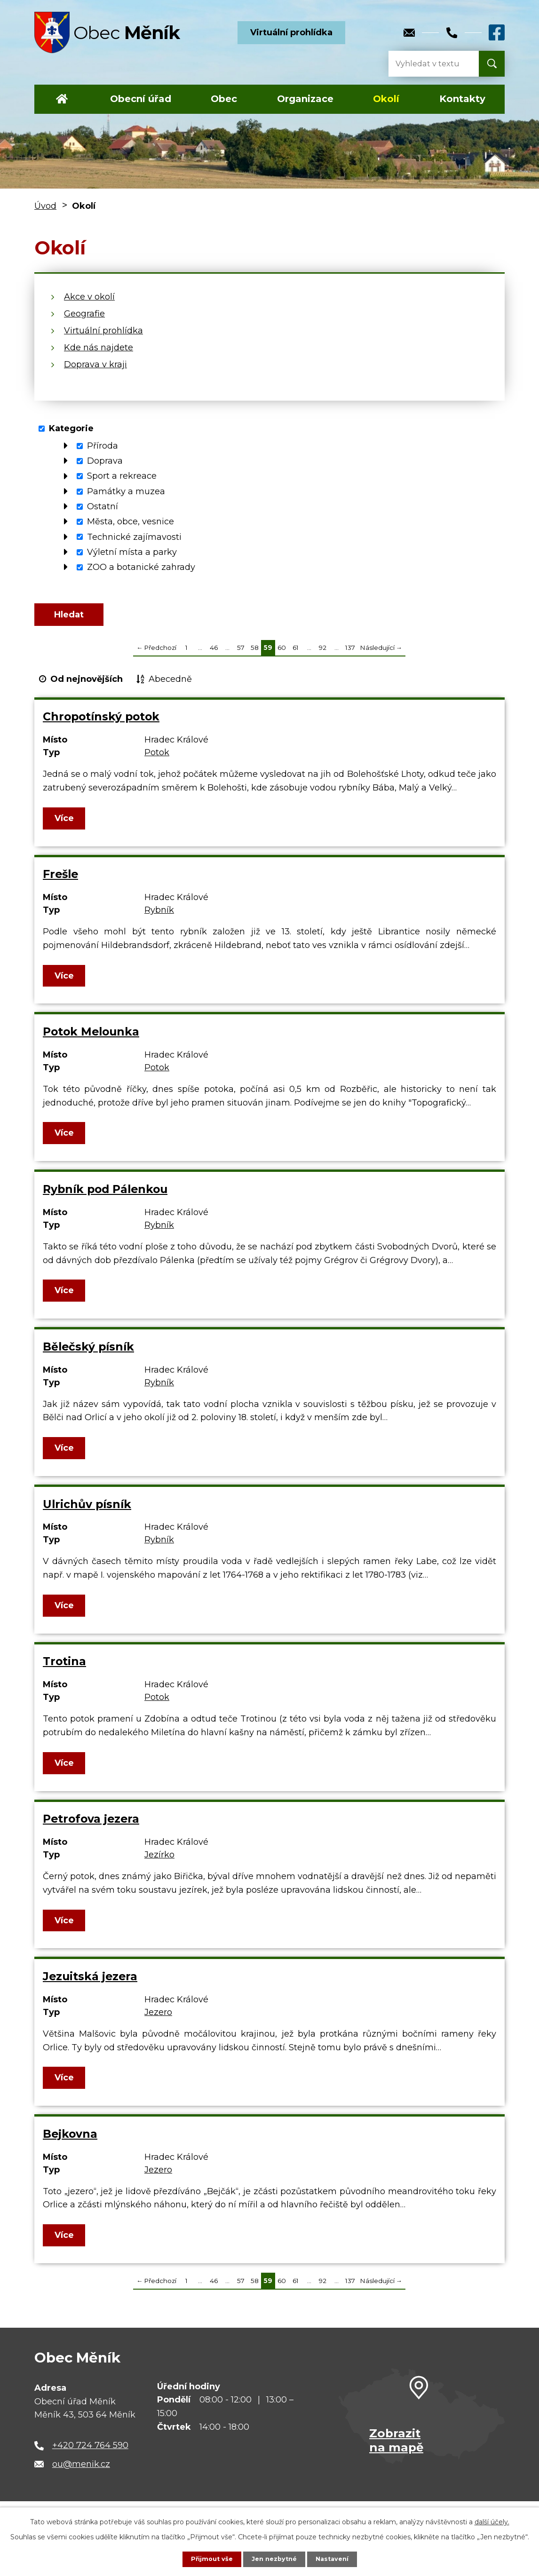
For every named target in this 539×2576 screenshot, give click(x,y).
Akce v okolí (89, 297)
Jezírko (159, 1862)
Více (65, 826)
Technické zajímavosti (134, 536)
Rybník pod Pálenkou (105, 1197)
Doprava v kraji (95, 364)
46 (214, 655)
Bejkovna (70, 2142)
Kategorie (71, 428)
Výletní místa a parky (132, 552)
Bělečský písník (88, 1354)
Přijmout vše (208, 2558)
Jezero (158, 2020)
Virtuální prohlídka (291, 32)
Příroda (102, 446)
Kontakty (462, 98)
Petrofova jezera (91, 1826)
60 (281, 655)
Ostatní (102, 506)
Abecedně (170, 687)
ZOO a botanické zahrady (141, 567)
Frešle (60, 882)
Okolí (386, 98)
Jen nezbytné (274, 2558)
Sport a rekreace (122, 476)
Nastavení (335, 2558)
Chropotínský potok (101, 724)
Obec (224, 98)
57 (241, 655)
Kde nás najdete (98, 347)
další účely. (492, 2521)
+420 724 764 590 (90, 2453)
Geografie (84, 313)
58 (255, 655)
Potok (156, 760)
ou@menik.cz (81, 2472)
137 (350, 655)
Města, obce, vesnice (130, 521)
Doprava (105, 461)
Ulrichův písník (87, 1511)
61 (296, 655)
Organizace (305, 98)
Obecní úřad (140, 98)
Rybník (159, 918)
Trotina (64, 1669)
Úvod (62, 99)
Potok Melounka (91, 1039)
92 (322, 655)
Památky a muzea (126, 491)
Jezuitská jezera (90, 1984)
